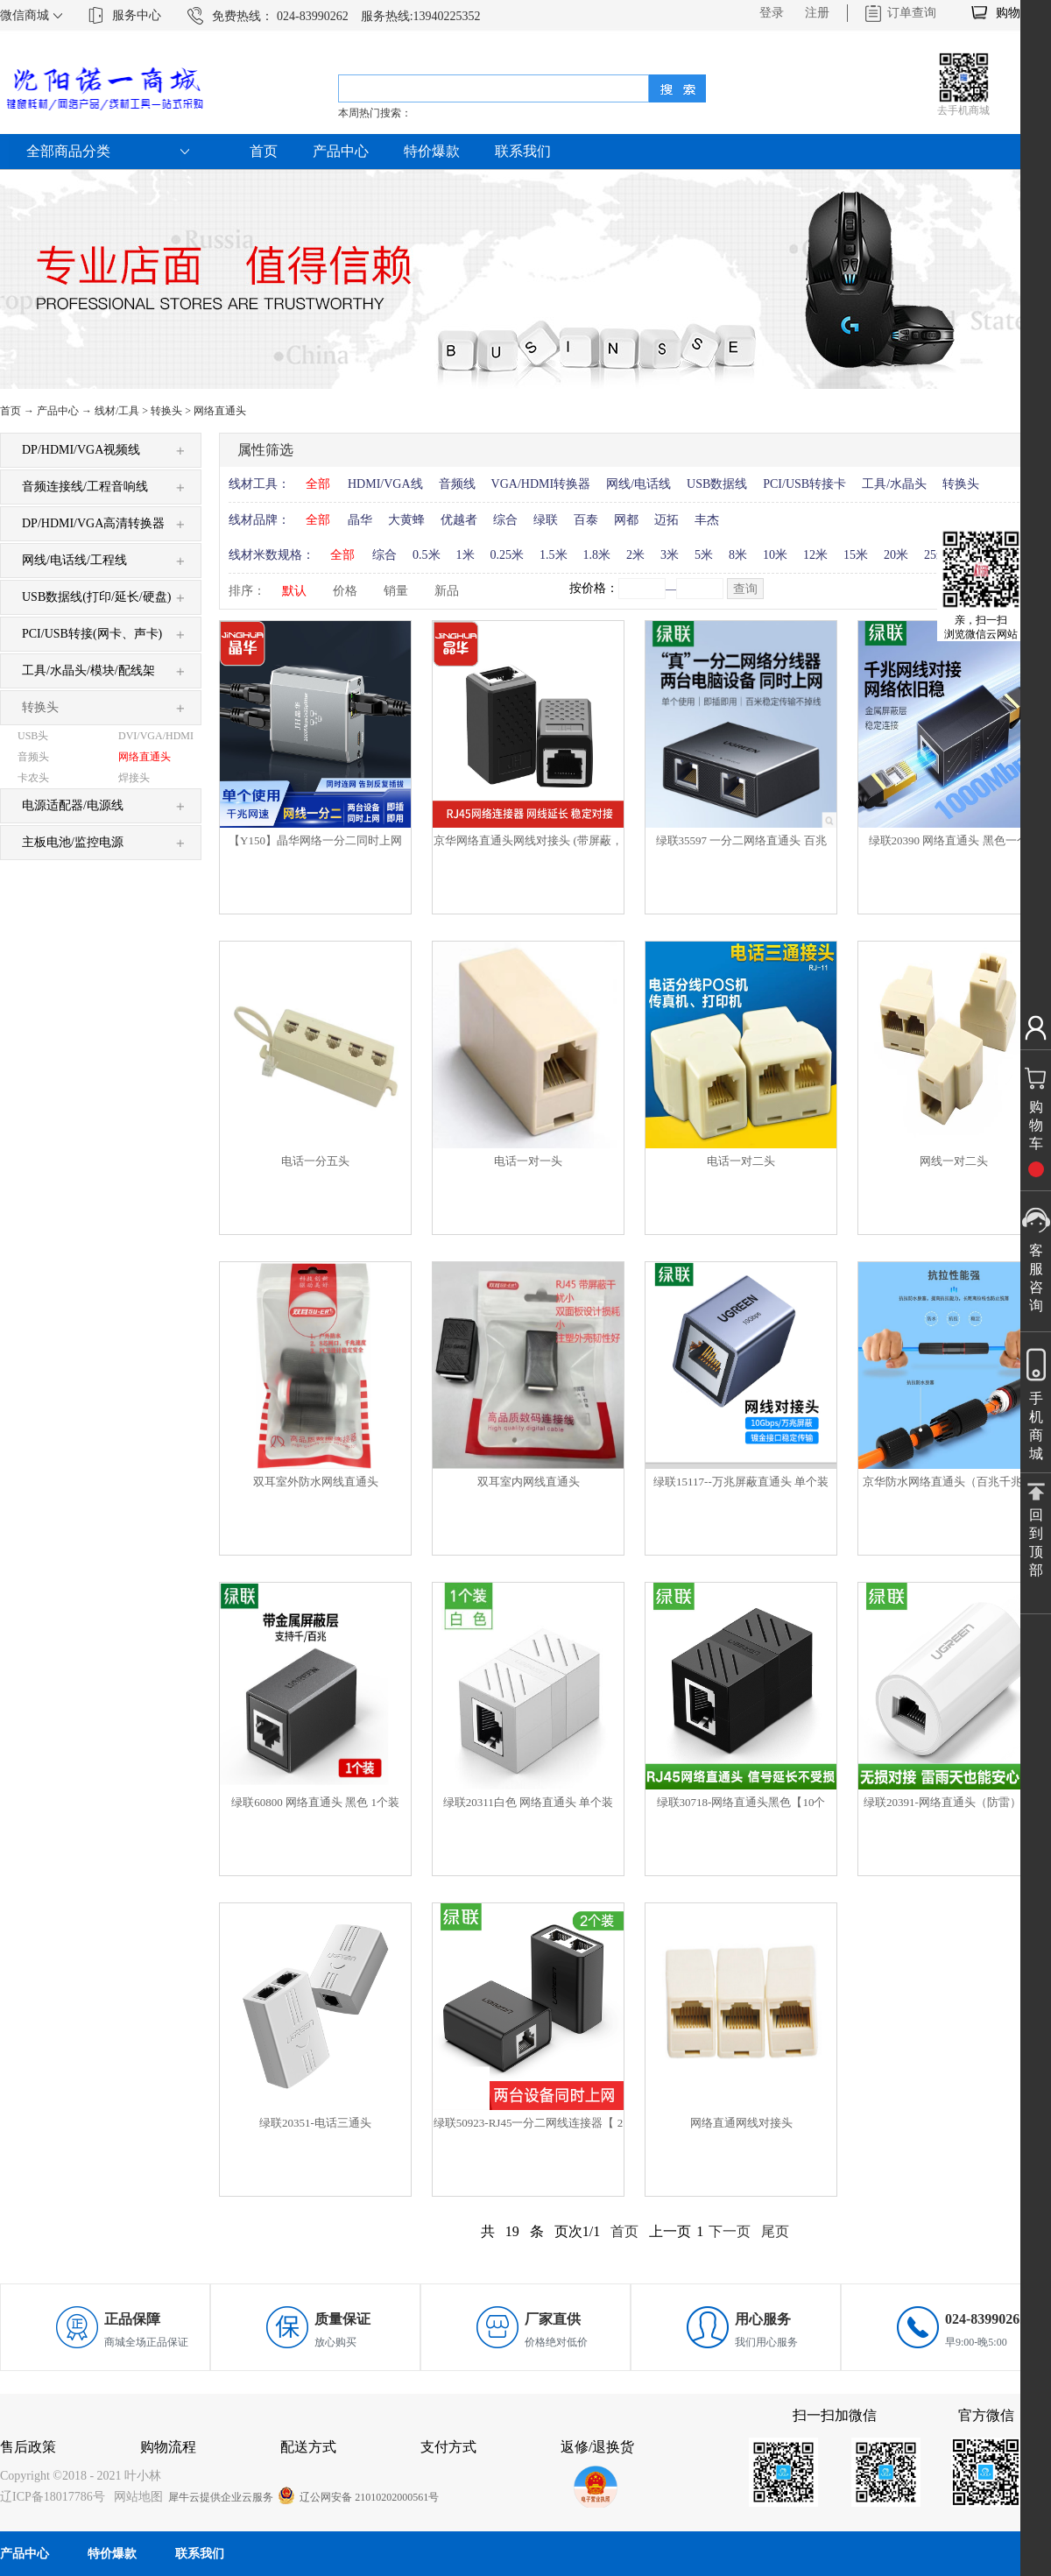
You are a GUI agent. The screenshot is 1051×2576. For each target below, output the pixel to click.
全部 (318, 483)
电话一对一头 (528, 1161)
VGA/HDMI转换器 (541, 483)
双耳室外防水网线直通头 (315, 1481)
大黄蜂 (406, 519)
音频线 (457, 483)
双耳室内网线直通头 (528, 1481)
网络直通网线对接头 (741, 2122)
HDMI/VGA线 (385, 483)
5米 (704, 554)
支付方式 (448, 2446)
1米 (465, 554)
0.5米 (427, 554)
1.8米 (597, 554)
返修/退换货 (597, 2446)
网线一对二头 (954, 1161)
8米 (738, 554)
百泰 (586, 519)
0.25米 (507, 554)
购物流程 (168, 2446)
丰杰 (707, 519)
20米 (896, 554)
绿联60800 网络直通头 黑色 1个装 (315, 1802)
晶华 (360, 519)
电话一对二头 (741, 1161)
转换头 (166, 411)
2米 (635, 554)
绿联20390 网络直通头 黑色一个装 (954, 840)
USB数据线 (717, 483)
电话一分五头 (315, 1161)
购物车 (1014, 12)
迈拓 (666, 519)
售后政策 (28, 2446)
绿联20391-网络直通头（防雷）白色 (954, 1802)
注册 (817, 12)
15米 (855, 554)
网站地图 (135, 2496)
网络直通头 (220, 411)
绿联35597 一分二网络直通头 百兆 (741, 840)
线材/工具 (117, 411)
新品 (446, 590)
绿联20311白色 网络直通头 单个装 (528, 1802)
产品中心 (58, 411)
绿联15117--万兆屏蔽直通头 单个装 (741, 1481)
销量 (396, 590)
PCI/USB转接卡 (804, 483)
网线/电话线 (638, 483)
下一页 (730, 2231)
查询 (745, 589)
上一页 (670, 2231)
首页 (264, 151)
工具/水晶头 (894, 483)
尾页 (775, 2231)
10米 (775, 554)
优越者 (459, 519)
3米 (669, 554)
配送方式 (308, 2446)
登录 (771, 12)
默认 (294, 590)
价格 (345, 590)
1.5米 (554, 554)
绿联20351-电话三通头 (315, 2122)
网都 (626, 519)
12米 (815, 554)
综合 (505, 519)
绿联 (545, 519)
